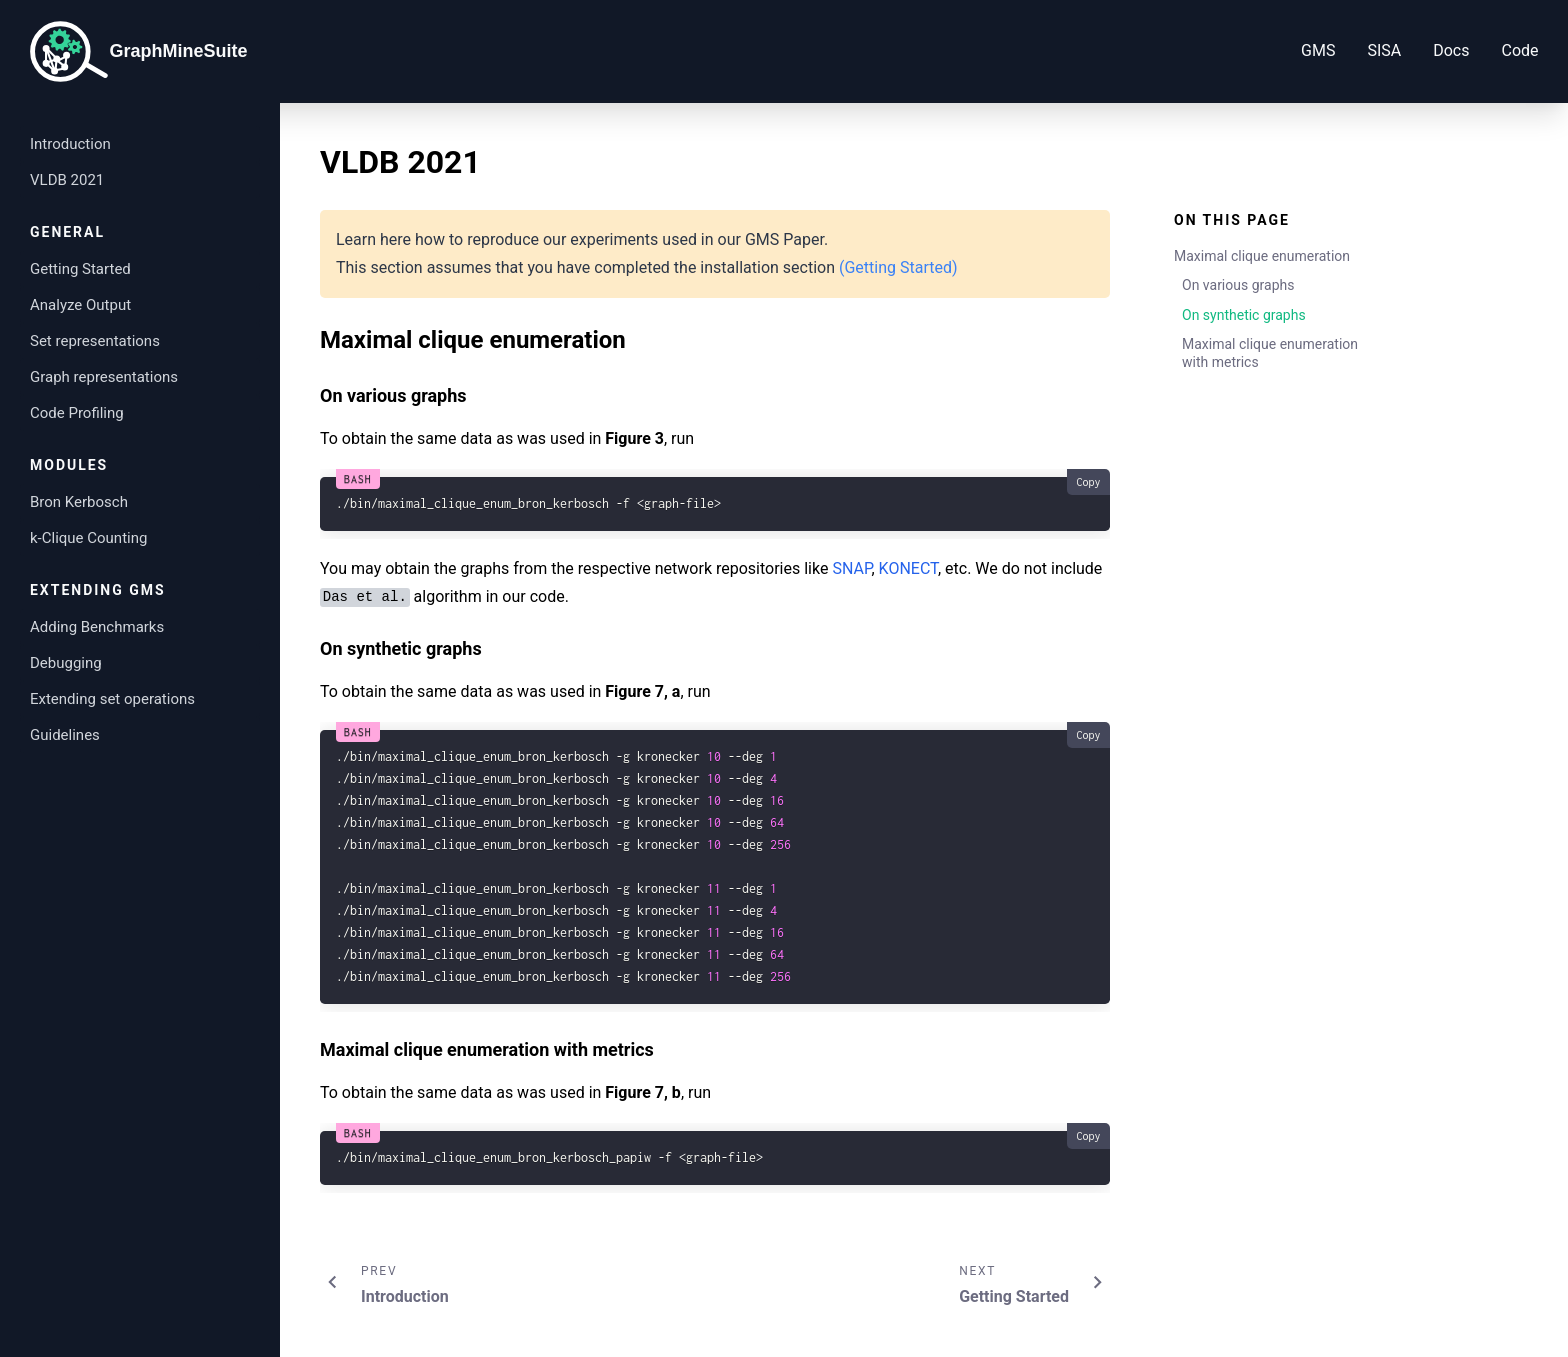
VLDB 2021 (67, 180)
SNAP (851, 568)
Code (1479, 50)
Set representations (95, 341)
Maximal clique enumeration (1262, 256)
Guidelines (65, 735)
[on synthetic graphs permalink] (310, 643)
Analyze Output (80, 305)
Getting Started (80, 269)
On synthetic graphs (1244, 315)
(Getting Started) (898, 267)
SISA (1344, 50)
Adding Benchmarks (97, 627)
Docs (1411, 50)
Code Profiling (77, 413)
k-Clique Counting (88, 538)
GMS (1278, 50)
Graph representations (104, 377)
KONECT (908, 568)
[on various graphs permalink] (310, 390)
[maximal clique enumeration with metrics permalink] (310, 1044)
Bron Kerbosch (79, 502)
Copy (1088, 482)
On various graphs (1238, 285)
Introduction (70, 144)
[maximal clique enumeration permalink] (310, 330)
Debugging (66, 663)
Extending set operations (112, 699)
